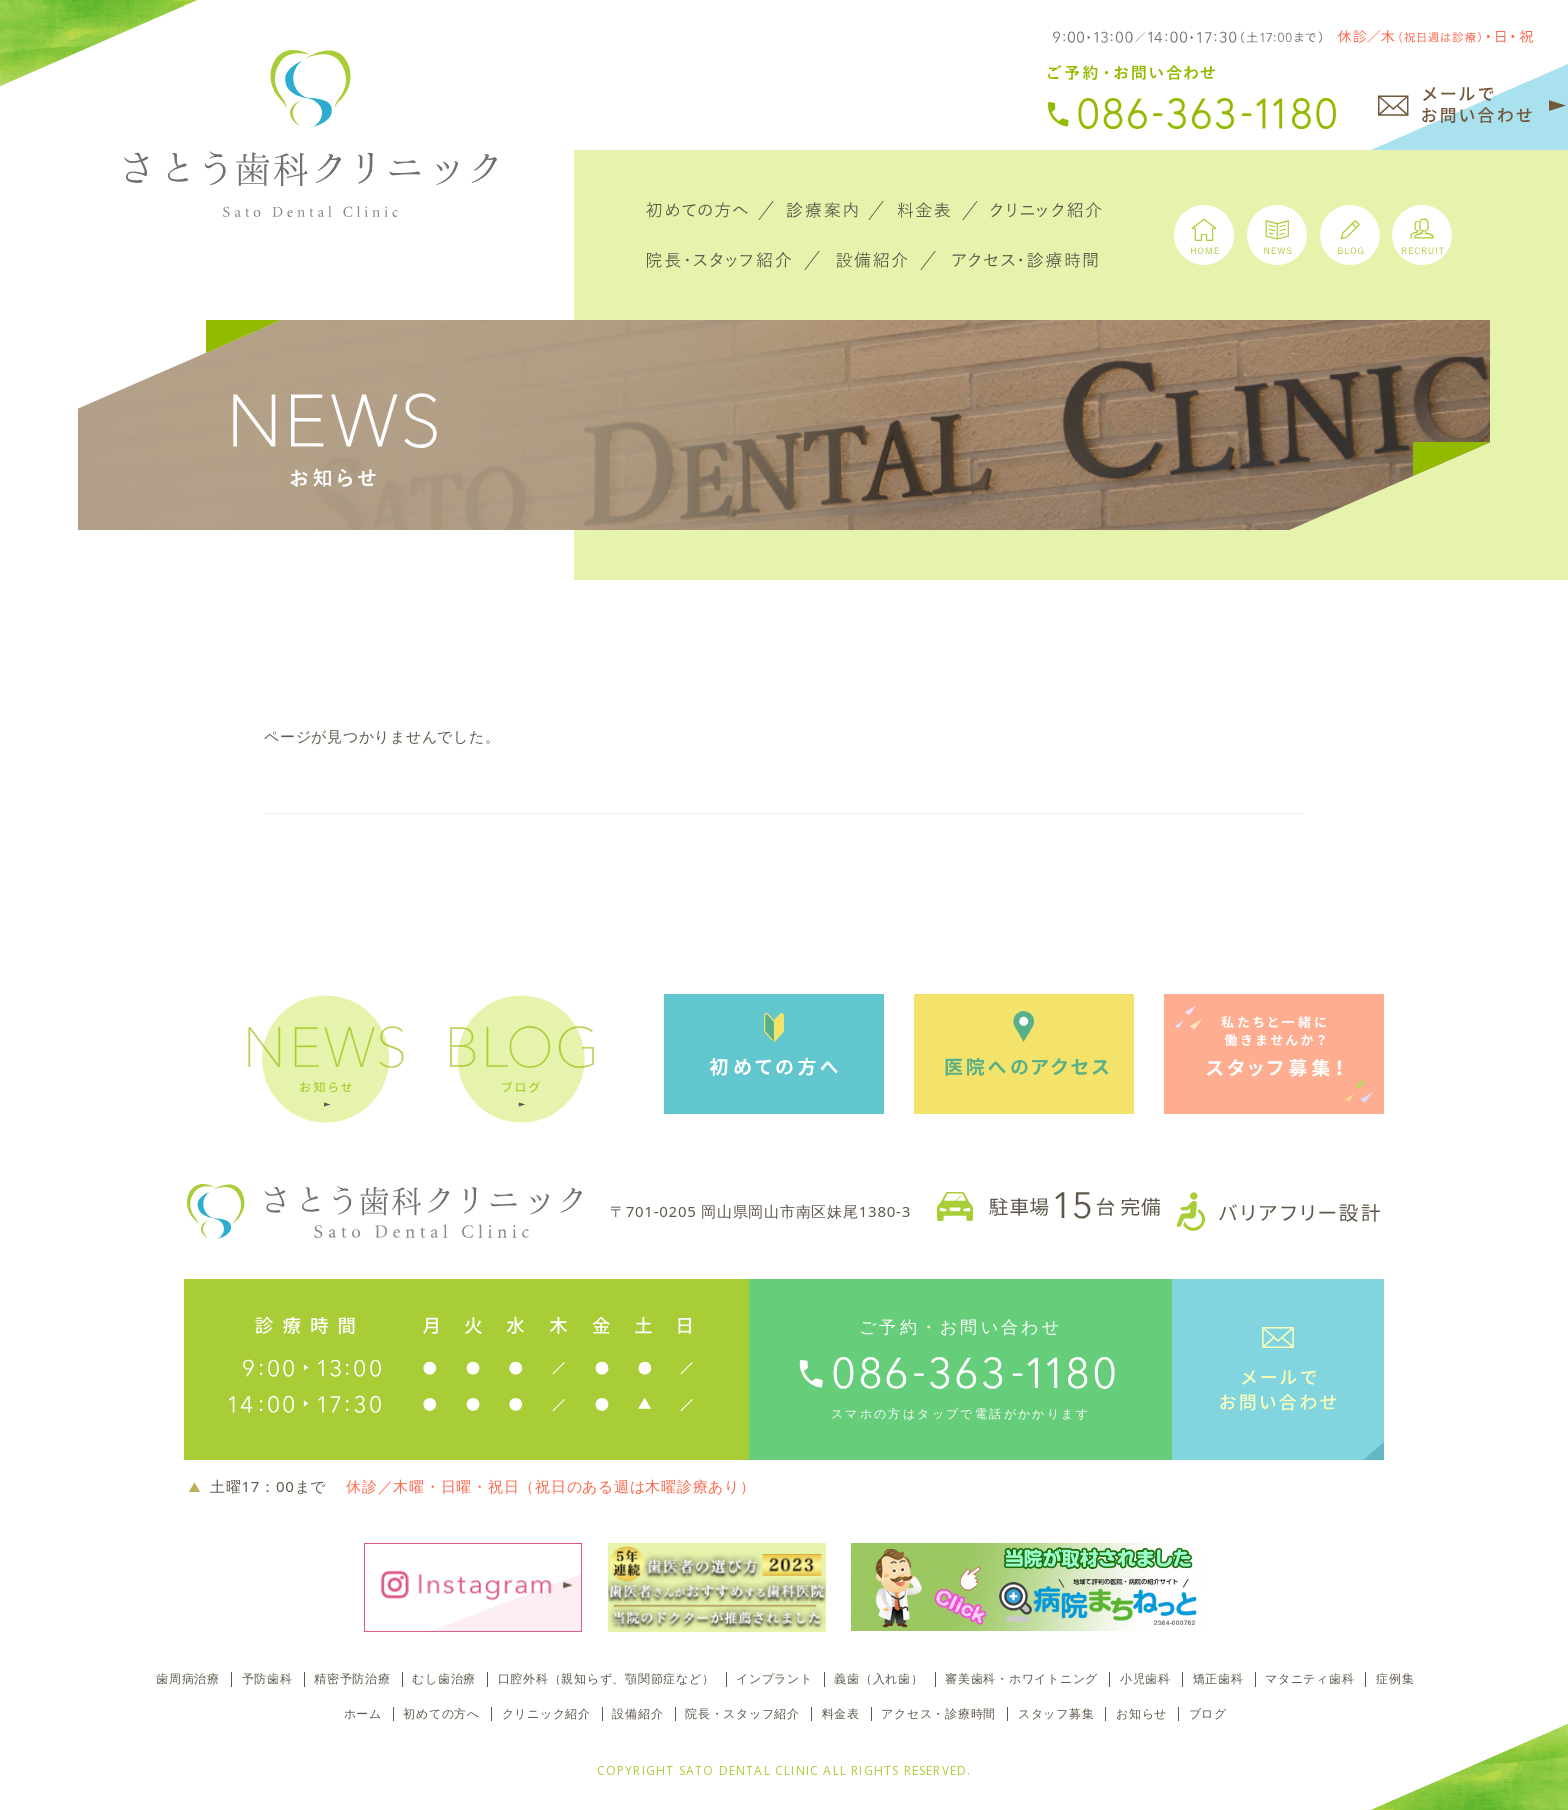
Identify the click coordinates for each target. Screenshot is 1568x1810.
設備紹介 (637, 1713)
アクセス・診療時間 (938, 1713)
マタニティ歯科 (1309, 1678)
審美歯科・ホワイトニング (1021, 1678)
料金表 (841, 1713)
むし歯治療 (444, 1678)
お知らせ (1141, 1713)
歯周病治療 (188, 1678)
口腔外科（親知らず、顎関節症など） (606, 1678)
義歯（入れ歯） (878, 1678)
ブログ (1208, 1713)
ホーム (363, 1713)
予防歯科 (267, 1678)
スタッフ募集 (1056, 1713)
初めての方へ (441, 1713)
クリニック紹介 (546, 1713)
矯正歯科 (1218, 1678)
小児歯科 (1145, 1678)
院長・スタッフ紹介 (742, 1713)
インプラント (774, 1678)
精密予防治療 (352, 1678)
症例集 (1395, 1678)
